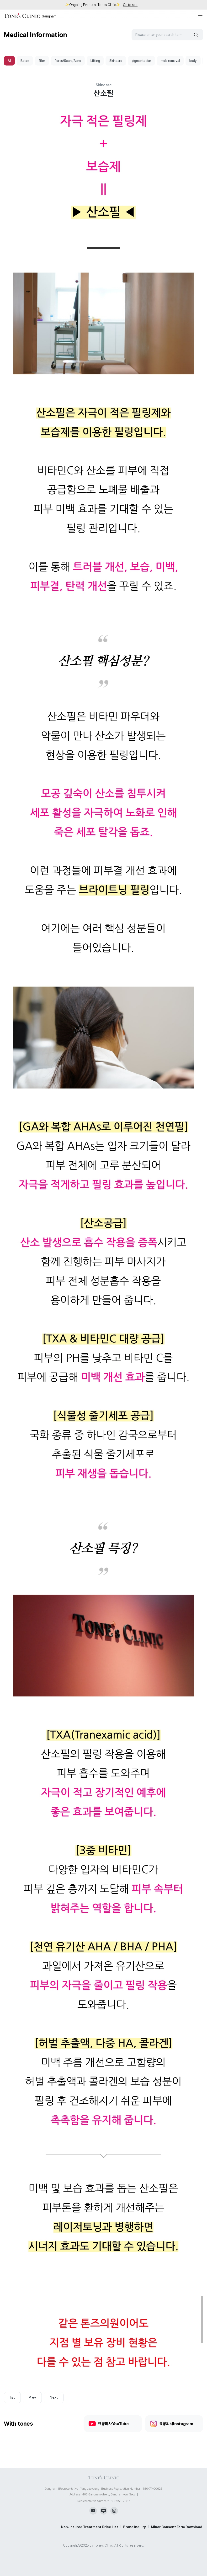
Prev (32, 2397)
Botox (25, 61)
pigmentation (141, 61)
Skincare (115, 61)
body (193, 61)
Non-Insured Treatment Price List (89, 2527)
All (9, 61)
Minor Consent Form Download (176, 2527)
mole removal (170, 61)
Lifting (95, 61)
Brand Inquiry (134, 2527)
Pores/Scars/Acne (68, 61)
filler (42, 61)
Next (54, 2397)
